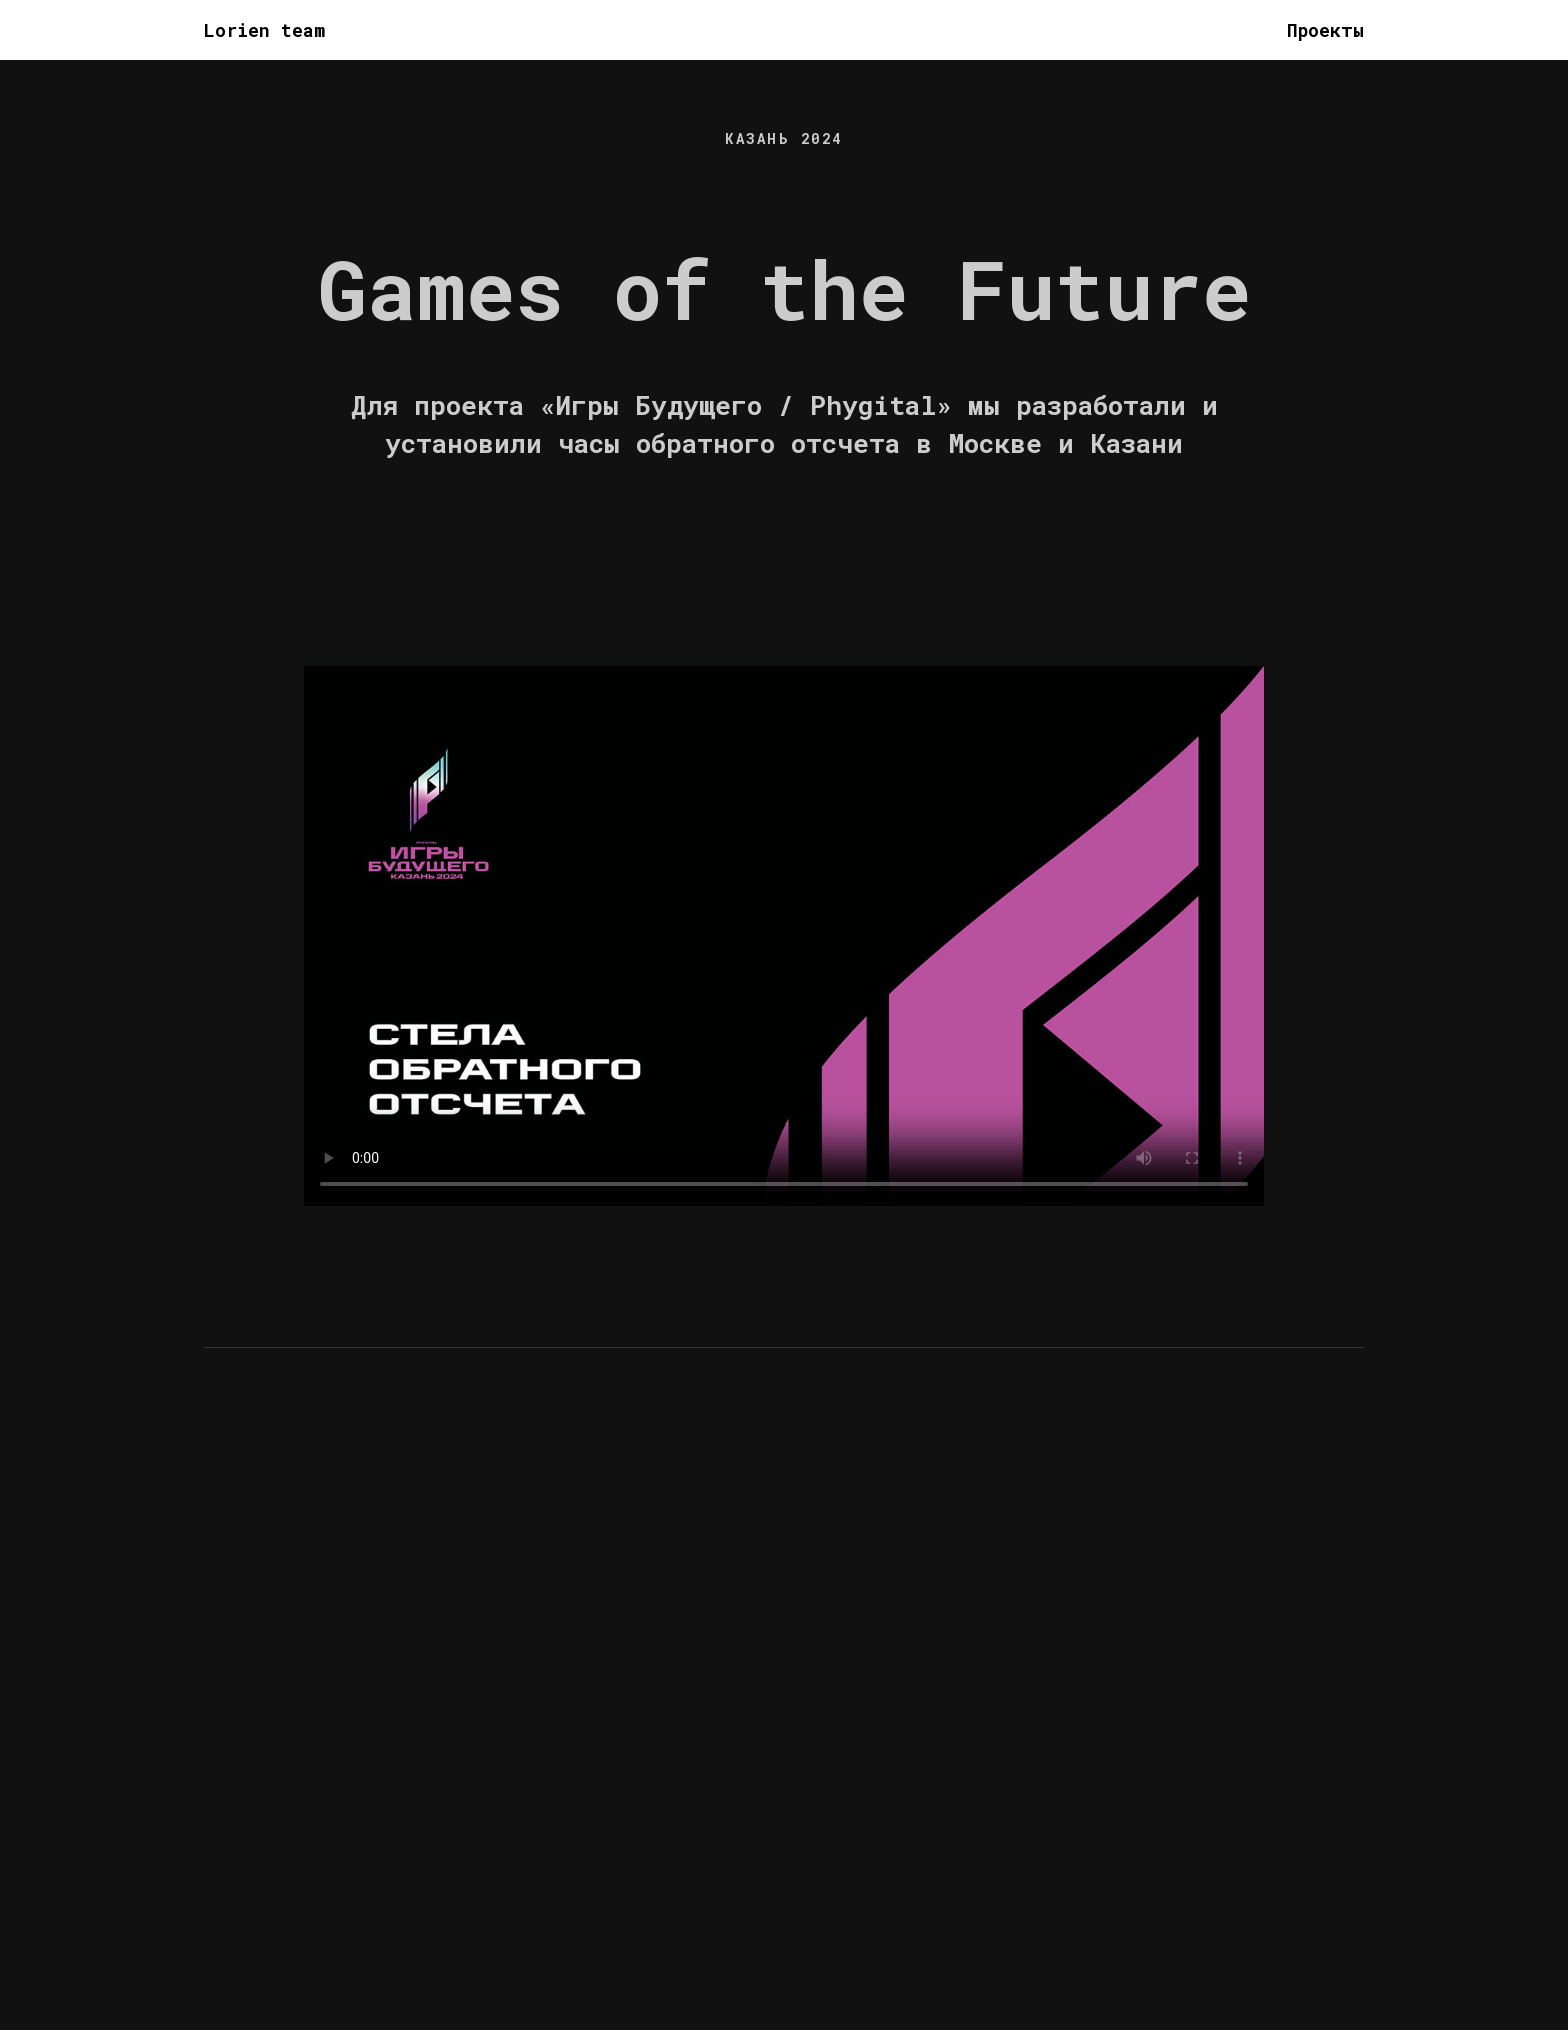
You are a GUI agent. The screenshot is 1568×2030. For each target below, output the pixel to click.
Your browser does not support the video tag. (784, 936)
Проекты (1325, 30)
